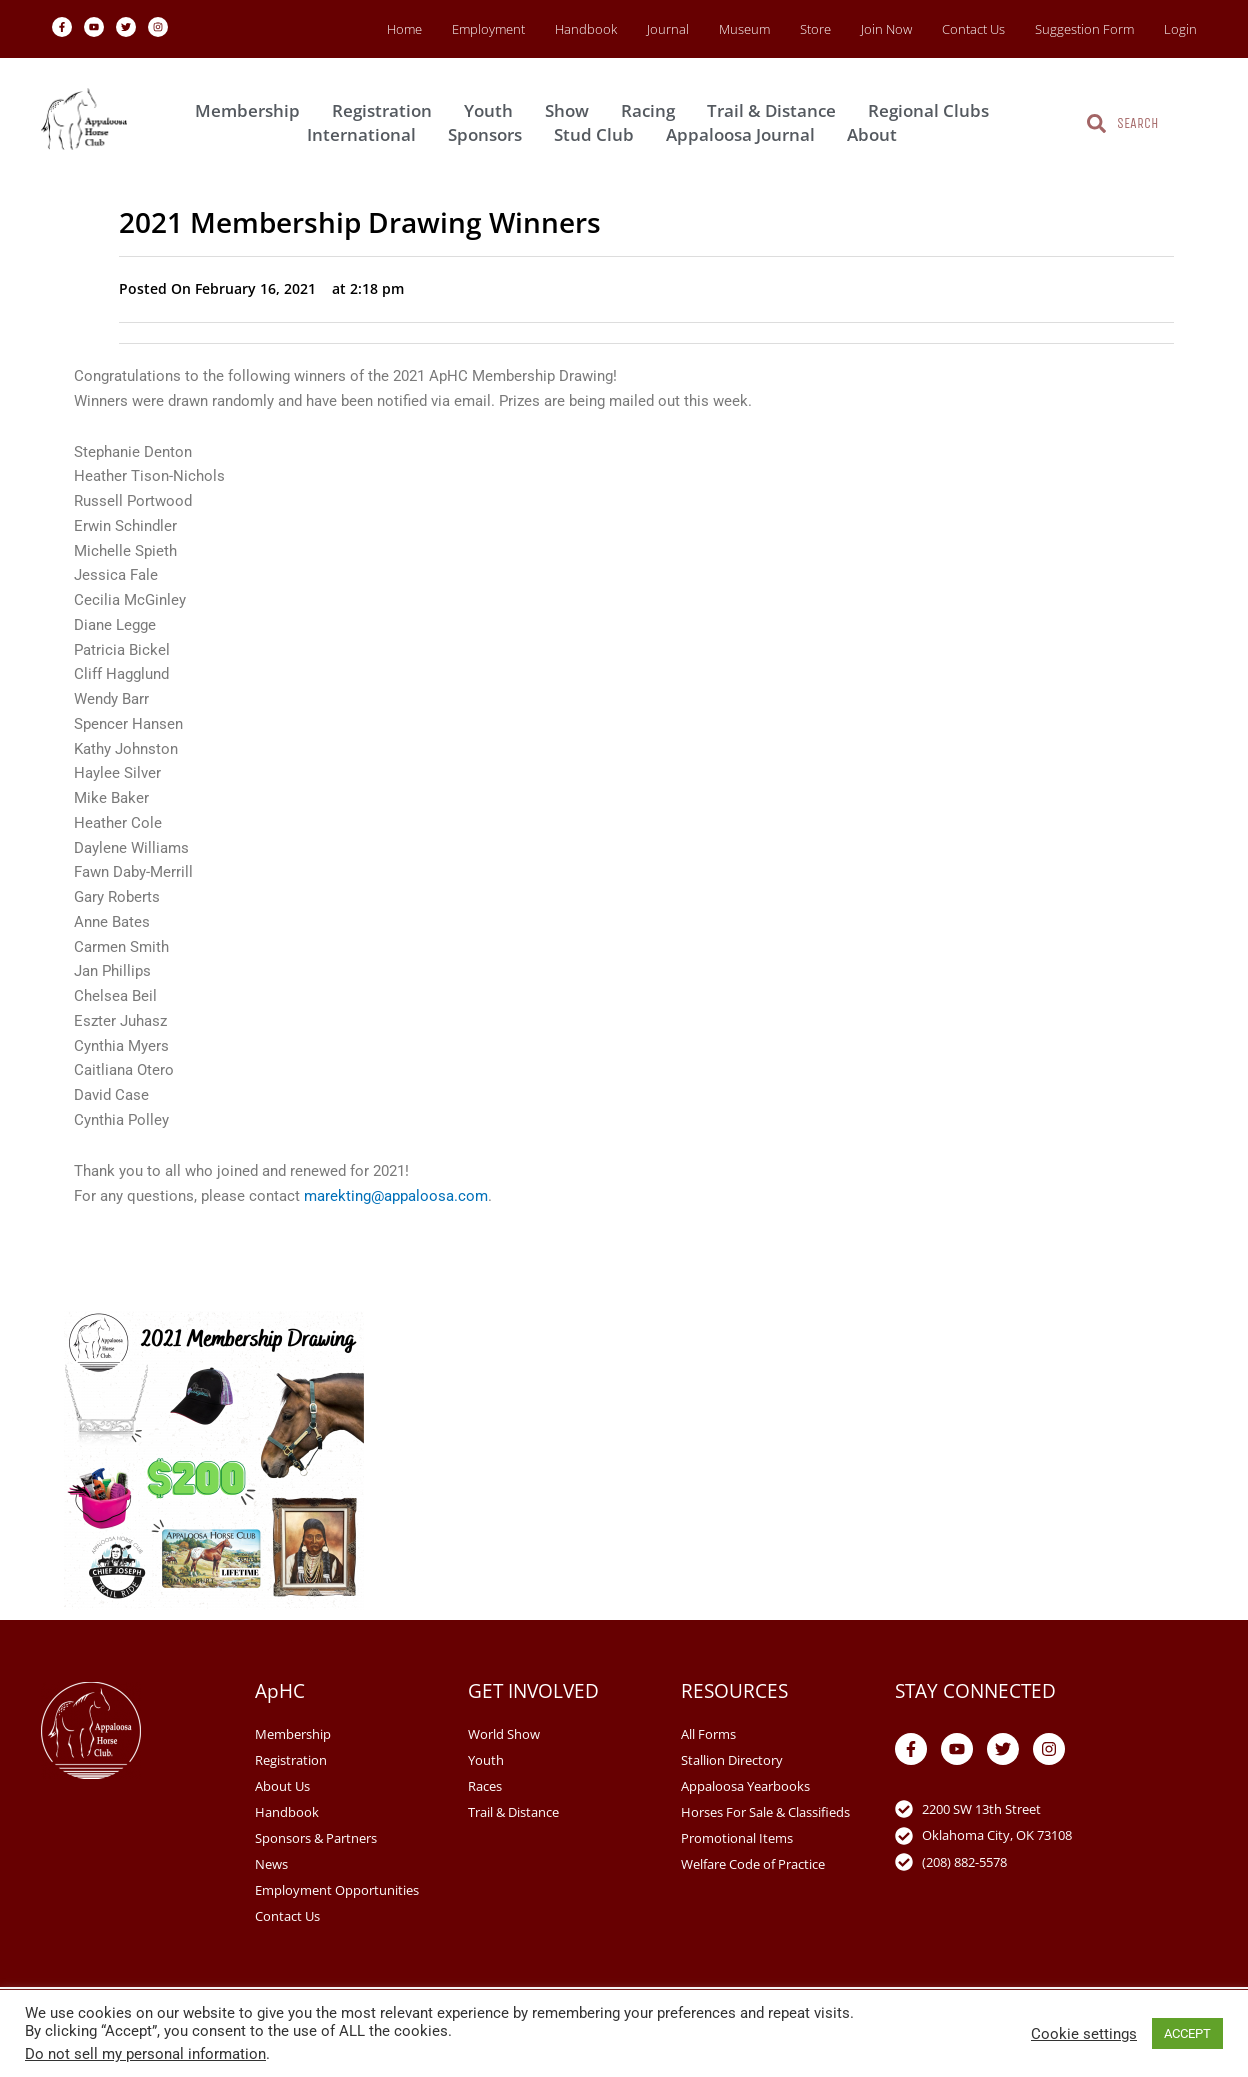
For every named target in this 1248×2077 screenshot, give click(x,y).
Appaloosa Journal (745, 134)
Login (1180, 29)
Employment (488, 29)
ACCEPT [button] (1187, 2033)
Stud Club (599, 134)
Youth (493, 110)
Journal (668, 29)
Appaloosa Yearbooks (745, 1786)
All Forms (708, 1734)
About (877, 134)
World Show (504, 1734)
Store (815, 29)
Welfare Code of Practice (753, 1864)
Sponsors (490, 134)
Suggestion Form (1084, 29)
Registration (387, 110)
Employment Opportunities (337, 1890)
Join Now (886, 29)
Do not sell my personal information (145, 2054)
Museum (744, 29)
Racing (653, 110)
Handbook (586, 29)
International (366, 134)
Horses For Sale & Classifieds (765, 1812)
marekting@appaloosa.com (396, 1196)
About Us (282, 1786)
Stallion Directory (732, 1760)
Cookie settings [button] (1084, 2034)
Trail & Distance (776, 110)
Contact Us (973, 29)
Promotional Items (737, 1838)
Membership (252, 110)
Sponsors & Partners (316, 1838)
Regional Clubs (933, 110)
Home (404, 29)
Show (572, 110)
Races (485, 1786)
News (271, 1864)
